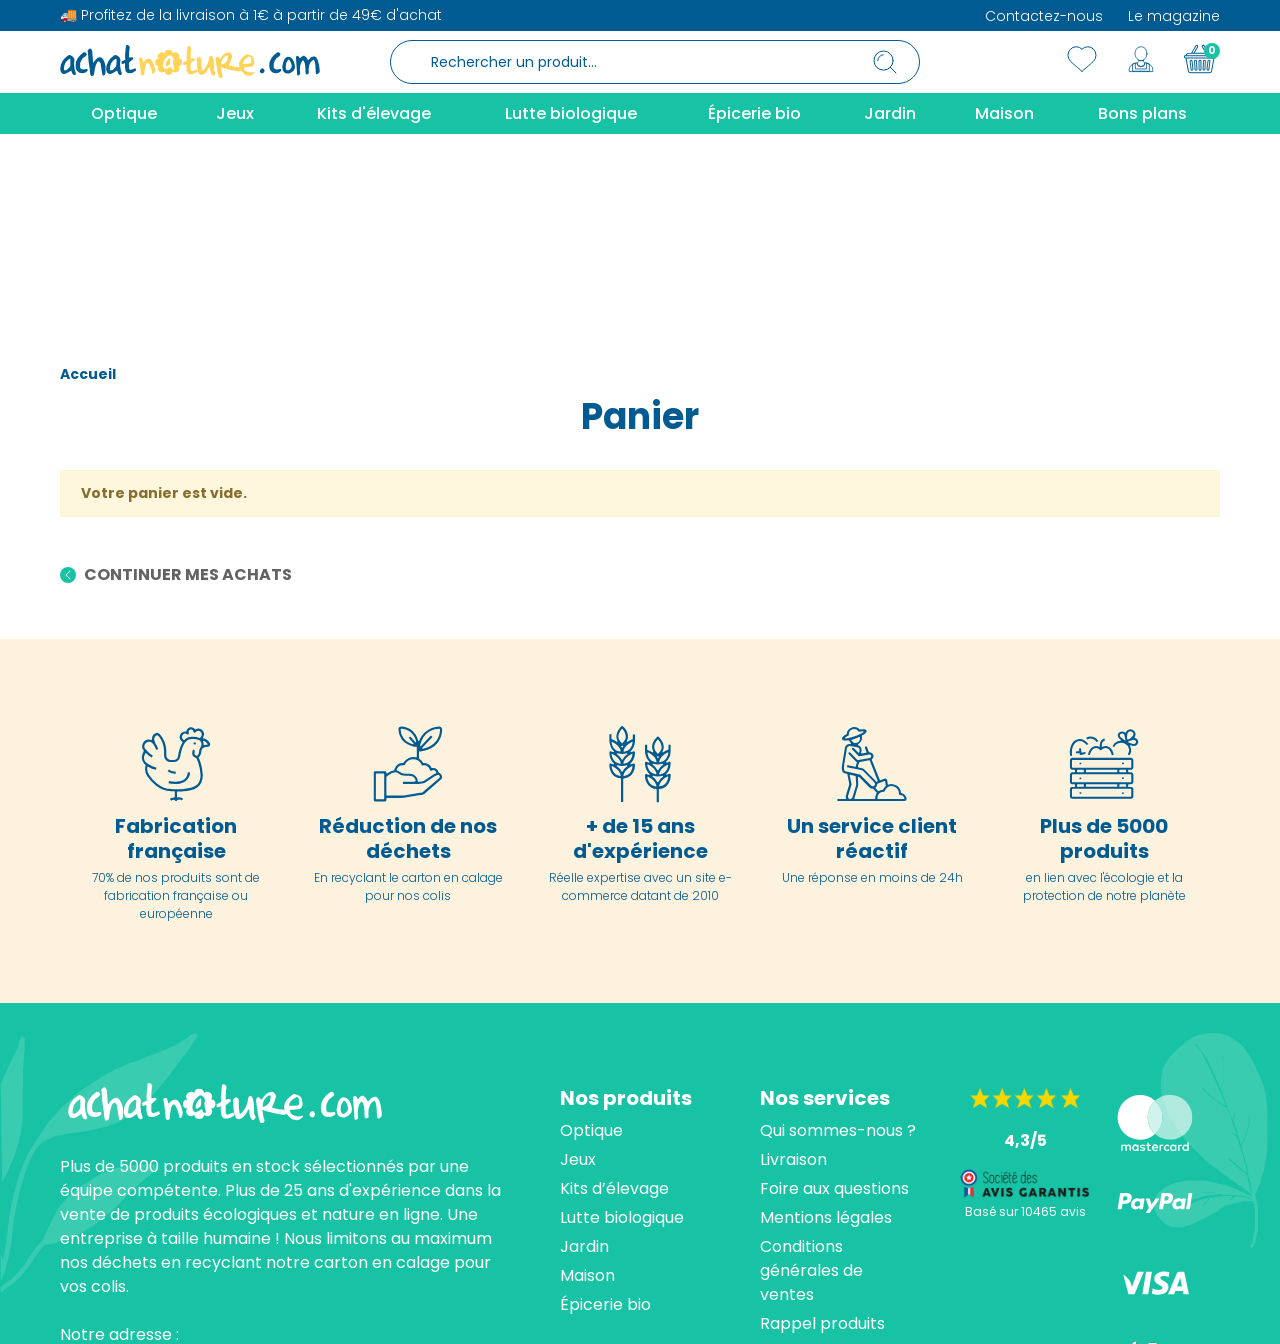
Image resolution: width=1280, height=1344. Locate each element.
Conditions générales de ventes (811, 1082)
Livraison (793, 971)
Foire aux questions (834, 1000)
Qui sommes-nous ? (838, 942)
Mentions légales (826, 1029)
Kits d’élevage (614, 1000)
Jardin (584, 1058)
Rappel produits (822, 1135)
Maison (587, 1087)
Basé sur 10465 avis (1025, 1023)
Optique (591, 942)
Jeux (578, 971)
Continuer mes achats (186, 387)
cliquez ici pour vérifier (824, 1309)
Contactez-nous (1044, 16)
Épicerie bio (605, 1116)
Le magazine (1174, 16)
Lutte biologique (622, 1029)
